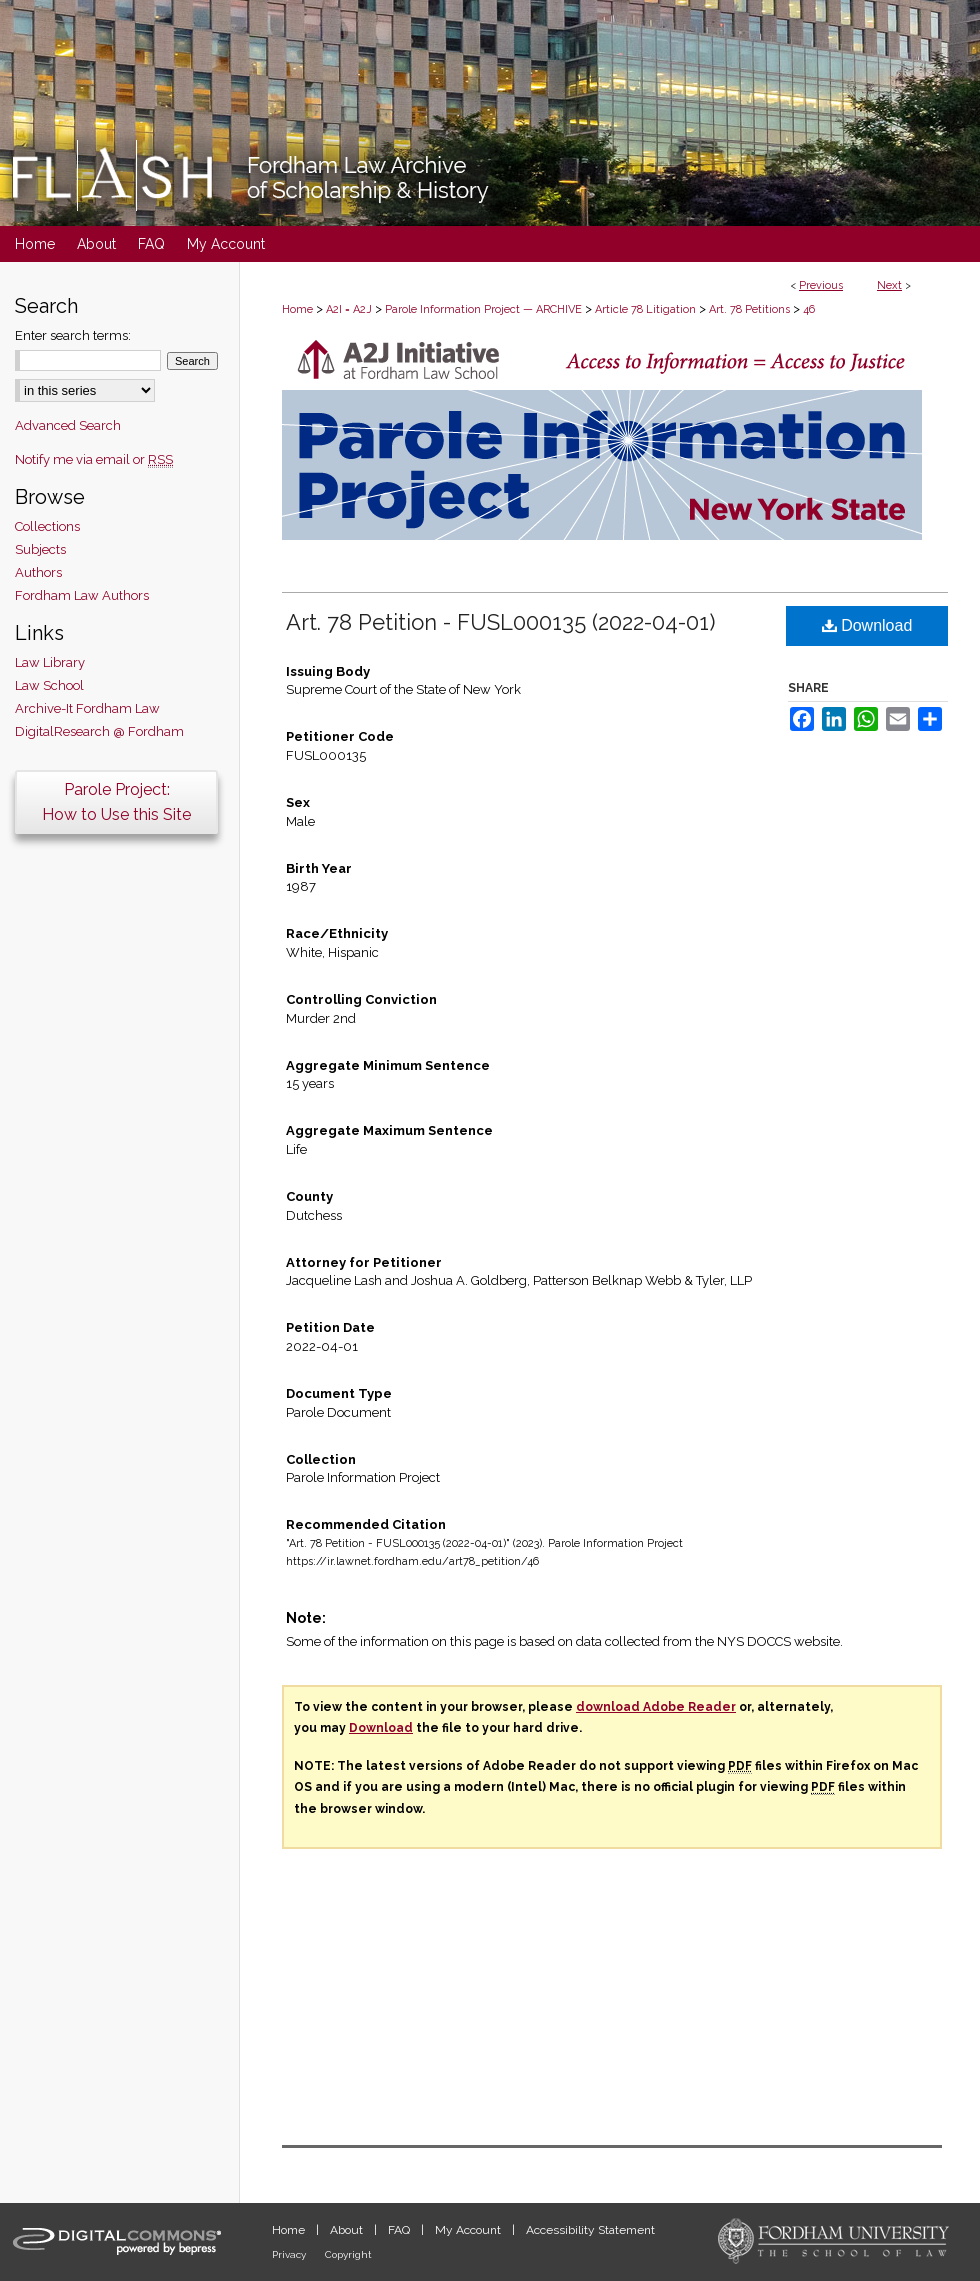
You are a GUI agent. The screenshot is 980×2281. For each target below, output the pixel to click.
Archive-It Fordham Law (87, 708)
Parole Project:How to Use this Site (116, 802)
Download (867, 625)
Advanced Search (68, 425)
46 (809, 309)
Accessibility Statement (590, 2230)
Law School (49, 685)
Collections (47, 526)
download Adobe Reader (656, 1707)
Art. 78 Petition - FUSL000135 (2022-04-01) (500, 622)
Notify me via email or (94, 459)
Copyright (348, 2254)
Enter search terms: (73, 335)
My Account (469, 2230)
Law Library (50, 662)
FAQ (400, 2230)
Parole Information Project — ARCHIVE (483, 309)
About (348, 2230)
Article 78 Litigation (645, 309)
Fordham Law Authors (82, 595)
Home (297, 309)
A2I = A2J (349, 309)
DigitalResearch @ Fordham (99, 731)
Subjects (40, 549)
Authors (38, 572)
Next (889, 285)
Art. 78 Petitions (749, 309)
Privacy (290, 2254)
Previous (821, 285)
